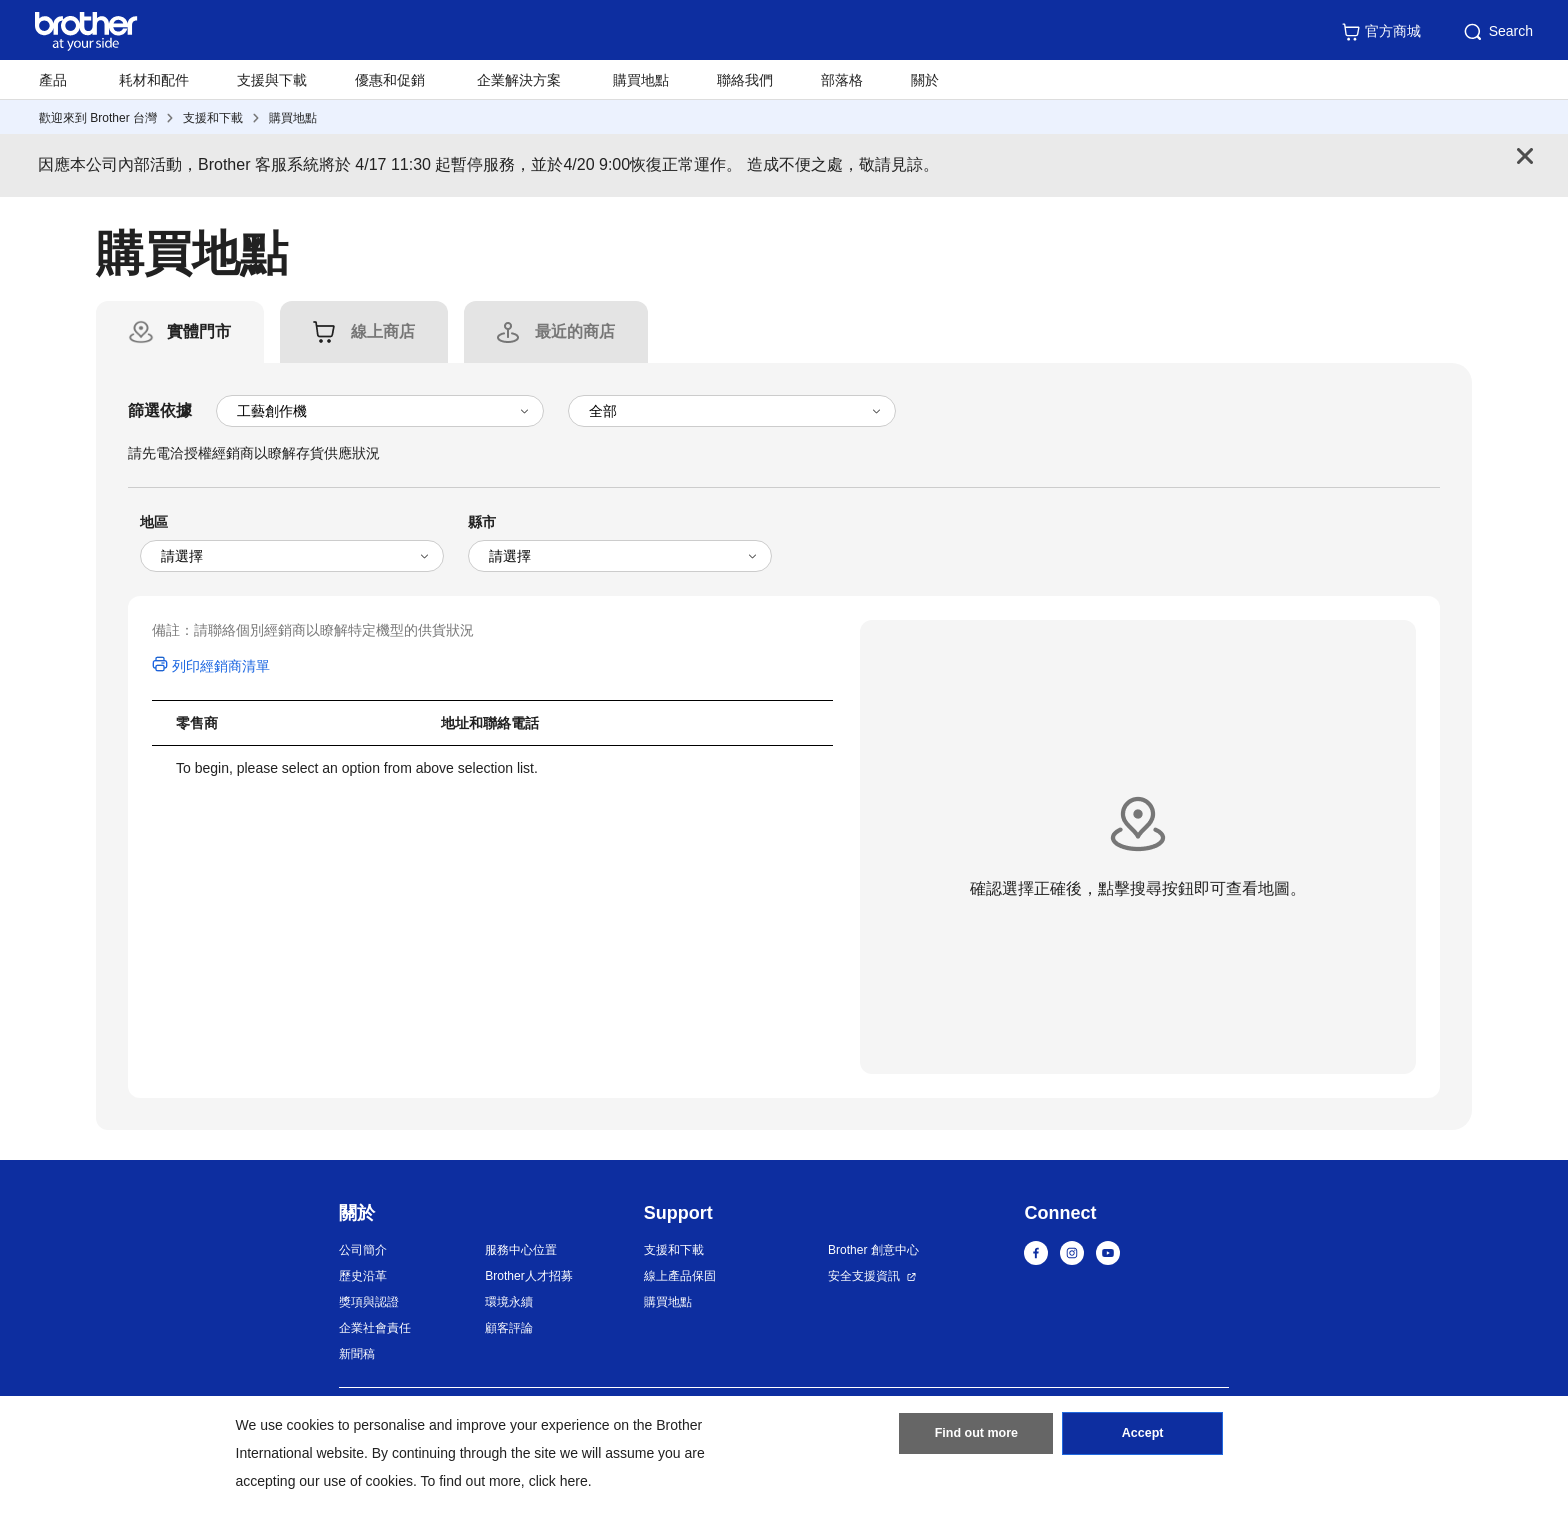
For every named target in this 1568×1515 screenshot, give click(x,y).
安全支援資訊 (864, 1276)
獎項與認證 (369, 1302)
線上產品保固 (680, 1276)
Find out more (976, 1438)
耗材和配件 (154, 80)
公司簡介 (363, 1250)
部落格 (842, 80)
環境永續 (509, 1302)
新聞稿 (357, 1354)
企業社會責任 (375, 1328)
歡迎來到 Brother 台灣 (98, 118)
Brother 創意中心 (873, 1250)
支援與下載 (272, 80)
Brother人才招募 (528, 1276)
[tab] (199, 332)
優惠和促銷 (390, 80)
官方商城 (1381, 32)
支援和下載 (213, 118)
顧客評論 (509, 1328)
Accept (1143, 1438)
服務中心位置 (521, 1250)
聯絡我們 (745, 80)
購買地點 (641, 80)
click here (558, 1481)
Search (1497, 32)
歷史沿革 (363, 1276)
